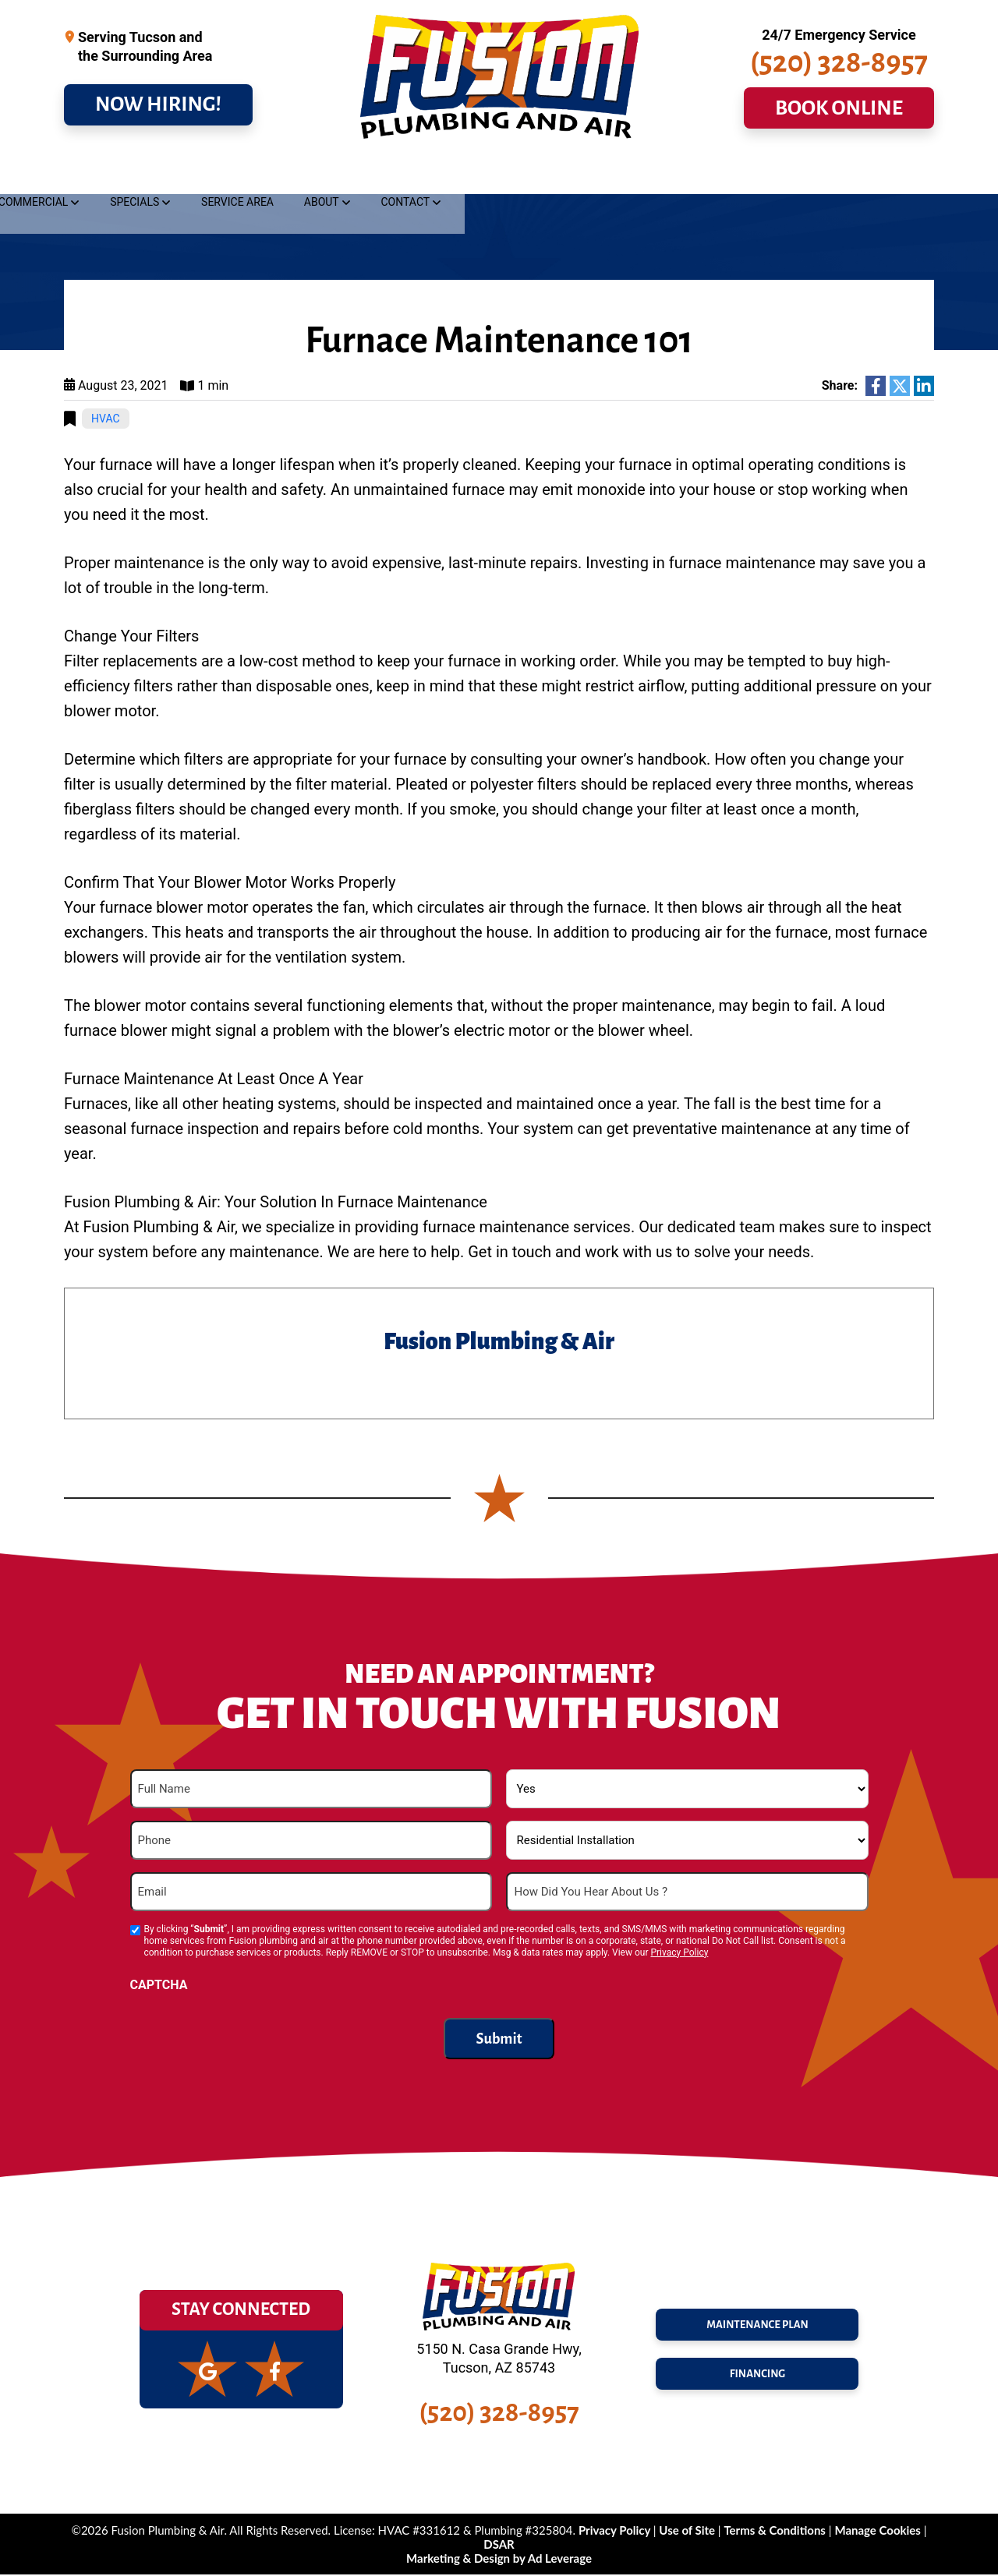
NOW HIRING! (158, 118)
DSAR (498, 2546)
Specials (613, 176)
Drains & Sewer (217, 176)
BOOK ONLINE (839, 122)
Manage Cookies (877, 2532)
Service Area (716, 176)
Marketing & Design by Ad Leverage (499, 2560)
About (800, 176)
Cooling (325, 176)
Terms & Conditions (775, 2532)
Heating (412, 176)
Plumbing (105, 176)
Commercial (512, 176)
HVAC (105, 421)
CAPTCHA (159, 1987)
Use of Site (688, 2532)
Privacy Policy (679, 1954)
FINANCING (757, 2380)
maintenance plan (757, 2321)
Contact (883, 176)
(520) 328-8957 (839, 75)
